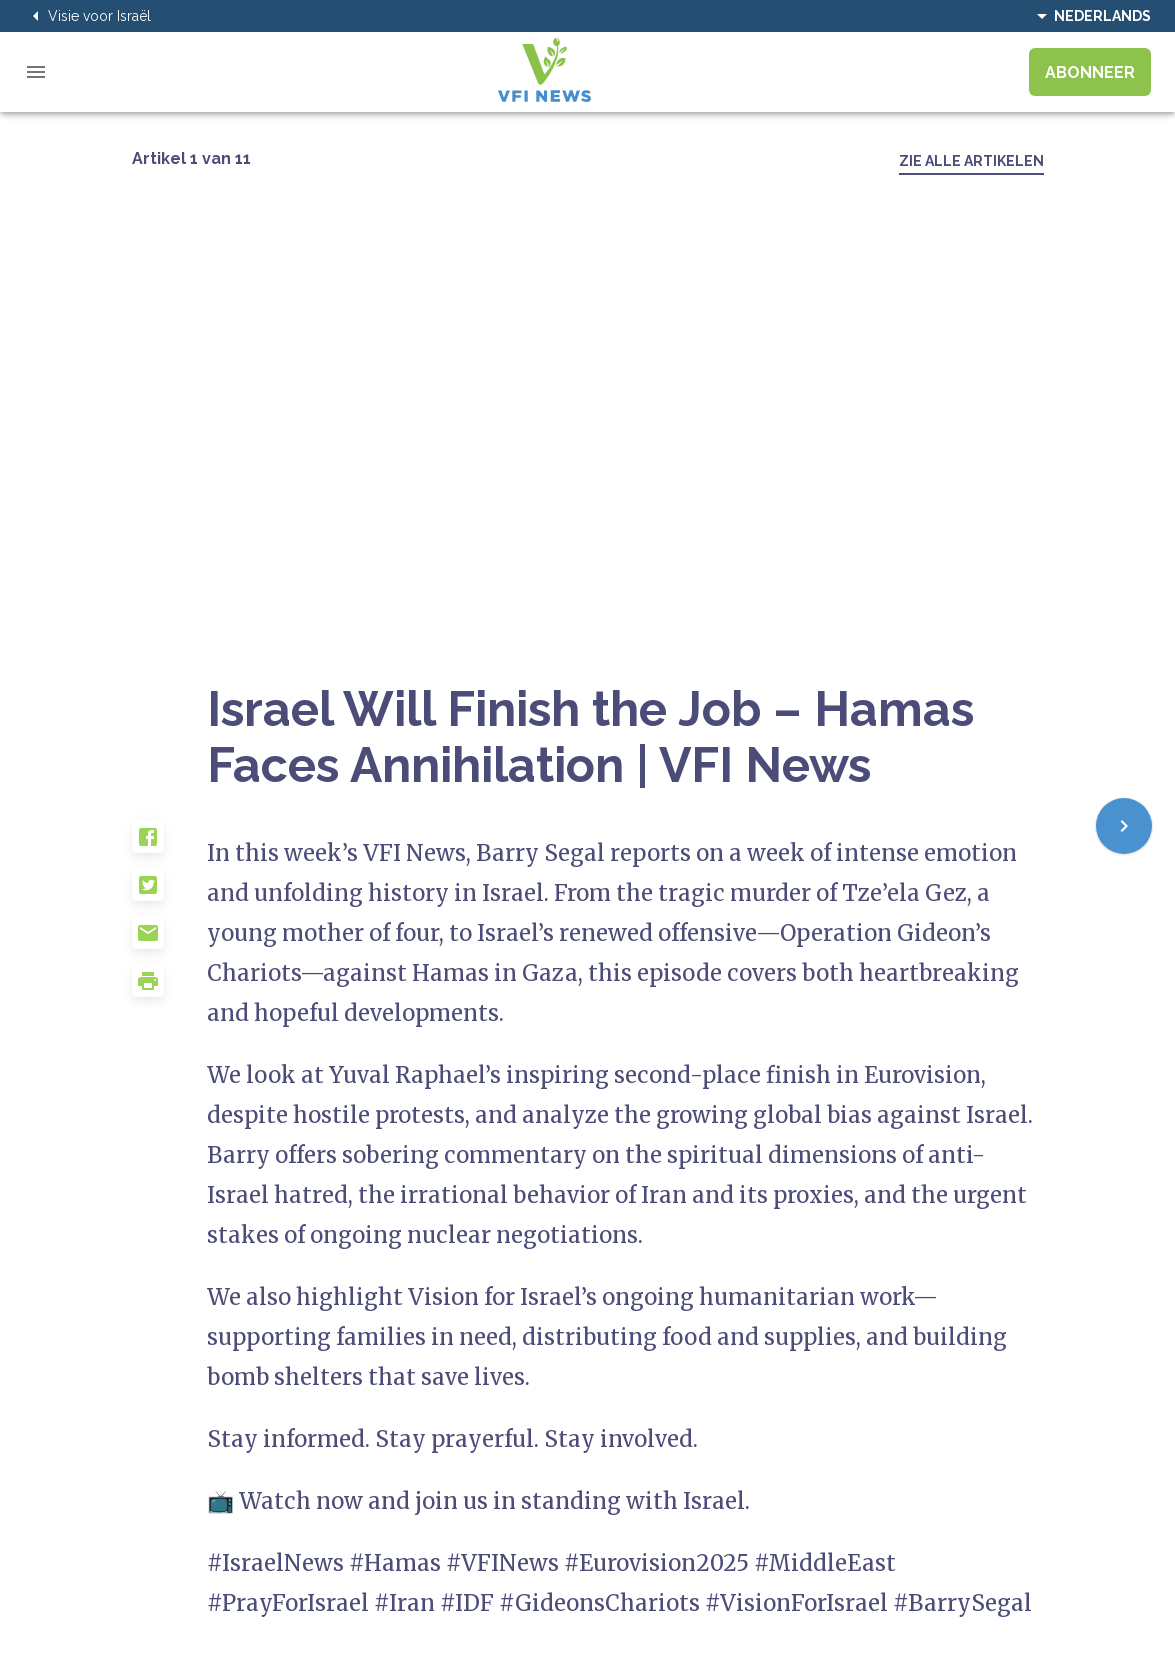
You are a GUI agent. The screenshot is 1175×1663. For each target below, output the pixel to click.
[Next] (1124, 826)
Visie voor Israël (87, 16)
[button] (170, 845)
